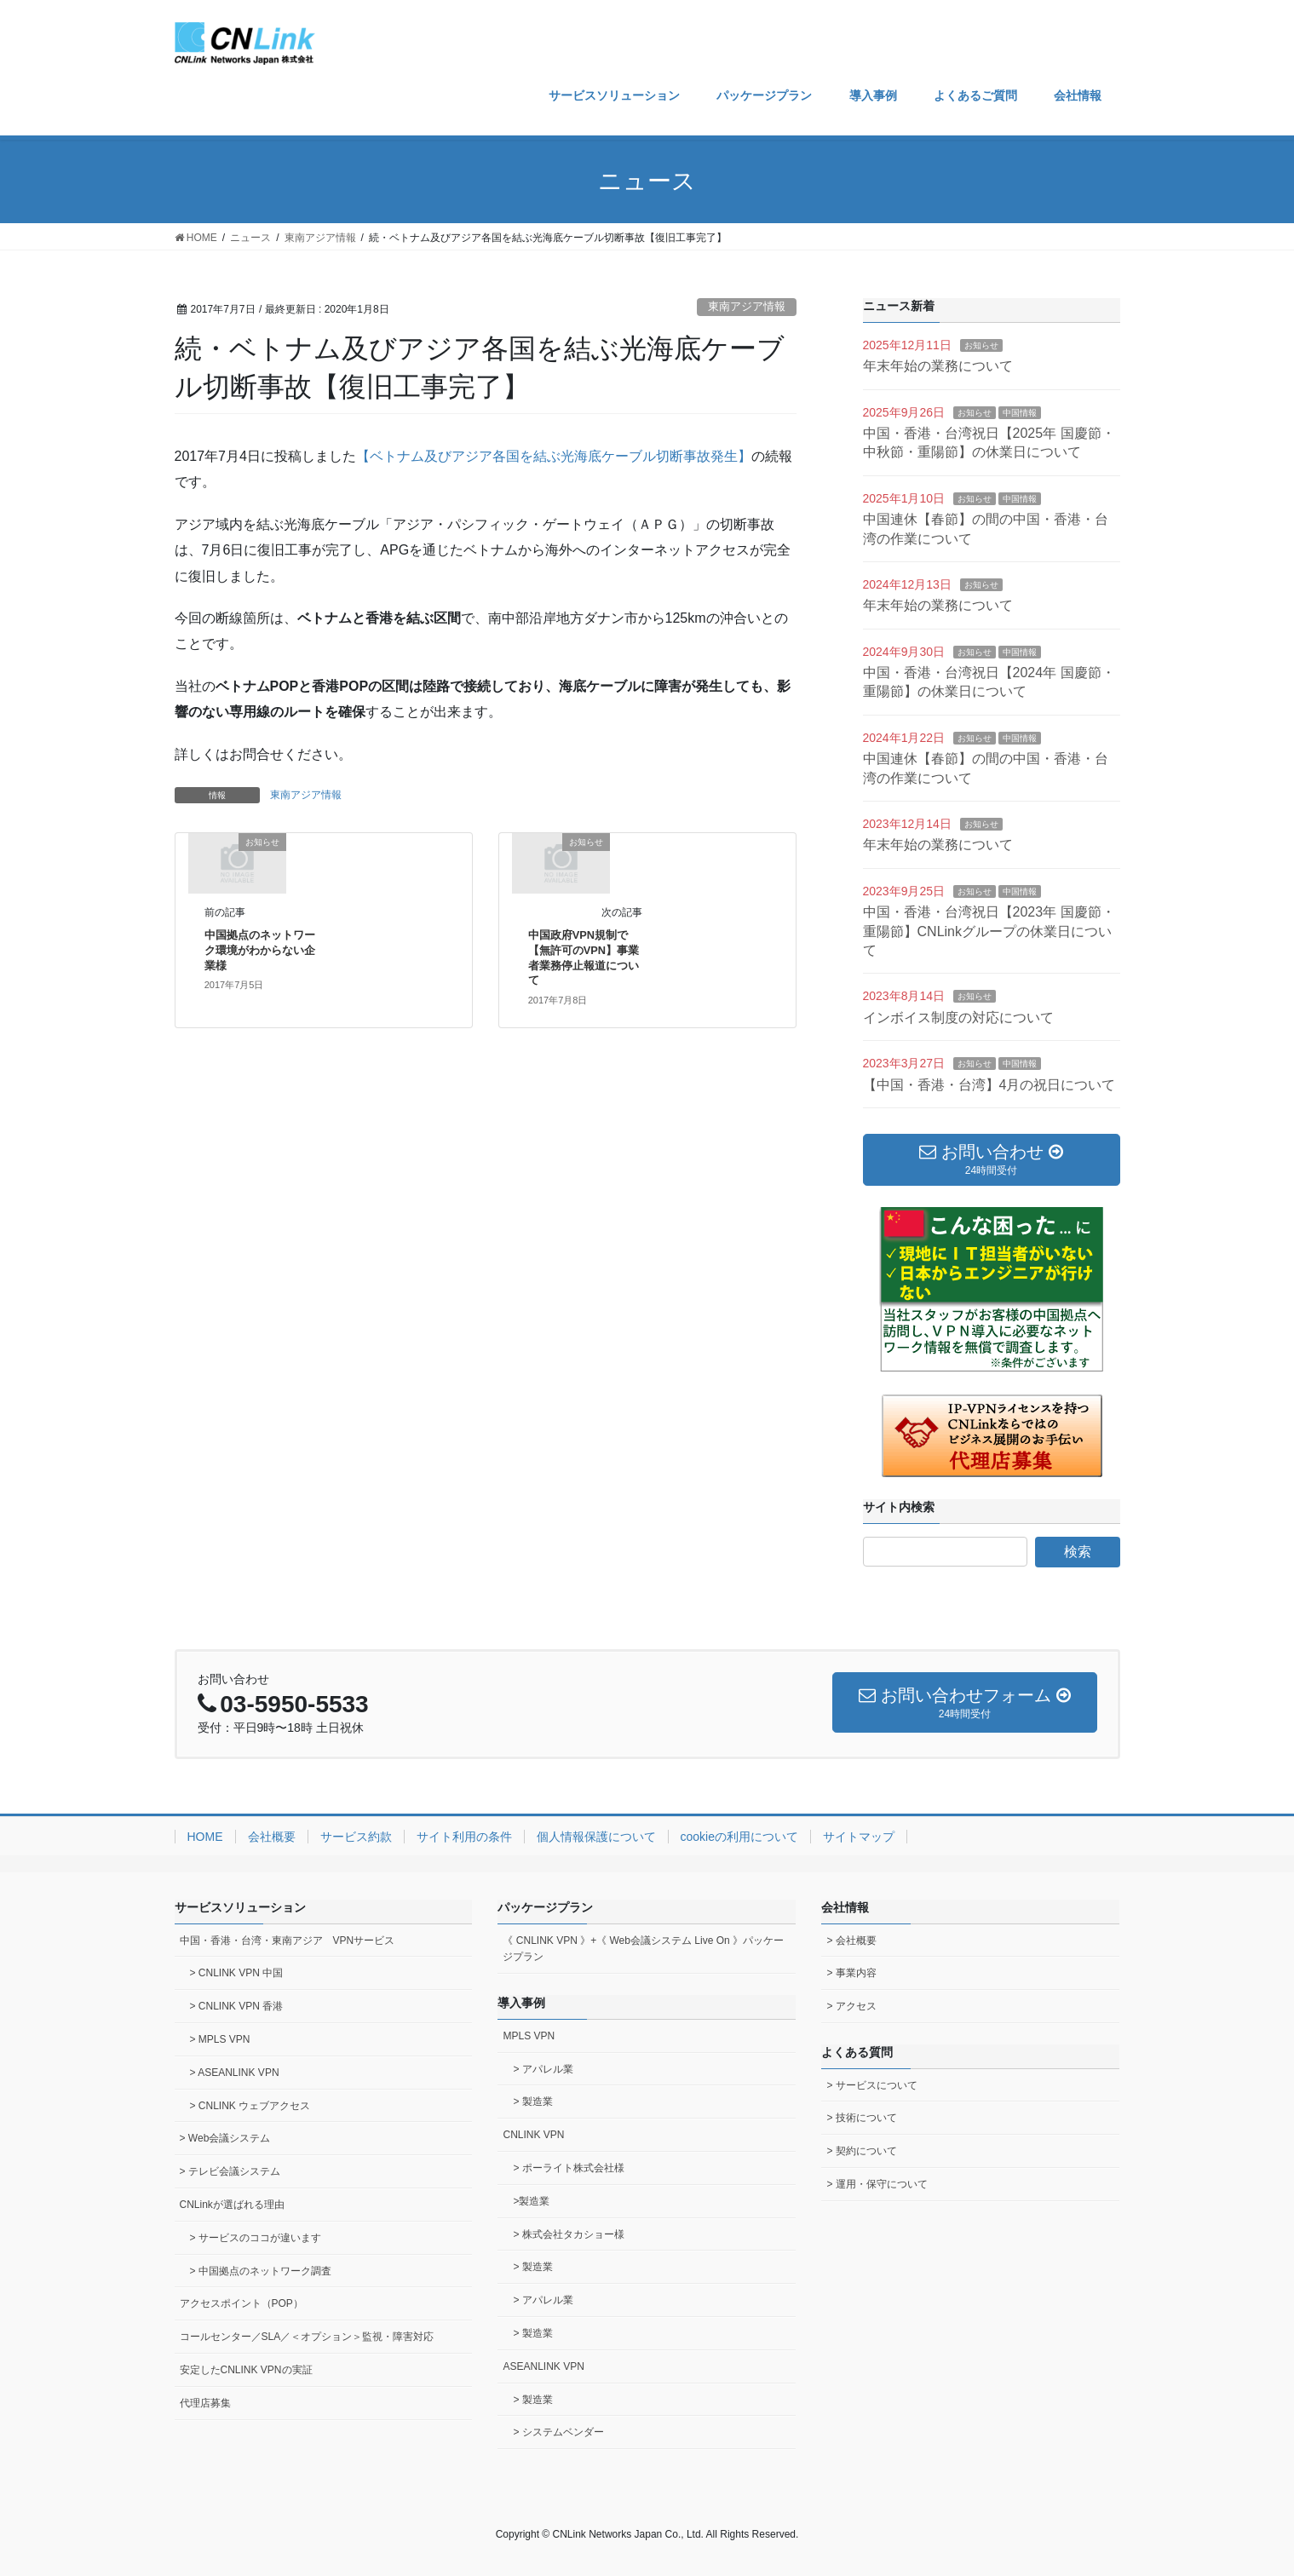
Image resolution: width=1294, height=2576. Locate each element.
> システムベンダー (558, 2432)
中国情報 (1020, 412)
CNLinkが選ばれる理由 (232, 2205)
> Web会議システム (225, 2138)
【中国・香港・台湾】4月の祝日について (989, 1085)
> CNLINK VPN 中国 (237, 1973)
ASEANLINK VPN (543, 2366)
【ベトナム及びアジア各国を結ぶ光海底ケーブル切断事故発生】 (553, 456)
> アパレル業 (542, 2069)
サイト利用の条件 (464, 1836)
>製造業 (531, 2201)
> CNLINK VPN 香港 (237, 2006)
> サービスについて (871, 2085)
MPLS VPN (529, 2036)
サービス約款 (356, 1836)
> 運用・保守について (876, 2184)
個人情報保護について (596, 1836)
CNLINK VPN (533, 2135)
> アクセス (851, 2006)
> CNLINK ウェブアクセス (250, 2106)
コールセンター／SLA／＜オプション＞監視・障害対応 (307, 2337)
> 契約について (861, 2151)
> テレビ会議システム (230, 2171)
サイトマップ (858, 1836)
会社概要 (272, 1836)
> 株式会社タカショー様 (568, 2234)
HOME (205, 1836)
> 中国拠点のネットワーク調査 (260, 2271)
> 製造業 (532, 2101)
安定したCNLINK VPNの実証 (246, 2370)
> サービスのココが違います (255, 2238)
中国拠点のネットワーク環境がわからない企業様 (259, 950)
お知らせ (981, 345)
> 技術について (861, 2118)
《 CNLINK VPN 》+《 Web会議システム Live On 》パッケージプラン (643, 1949)
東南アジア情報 (746, 306)
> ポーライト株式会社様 (568, 2168)
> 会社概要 (851, 1940)
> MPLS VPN (220, 2039)
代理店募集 (205, 2403)
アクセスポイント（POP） (241, 2303)
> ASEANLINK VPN (234, 2073)
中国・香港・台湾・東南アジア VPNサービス (287, 1940)
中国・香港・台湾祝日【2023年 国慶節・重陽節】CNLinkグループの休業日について (989, 931)
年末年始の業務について (938, 366)
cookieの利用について (739, 1836)
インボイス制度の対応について (958, 1017)
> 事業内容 (851, 1973)
